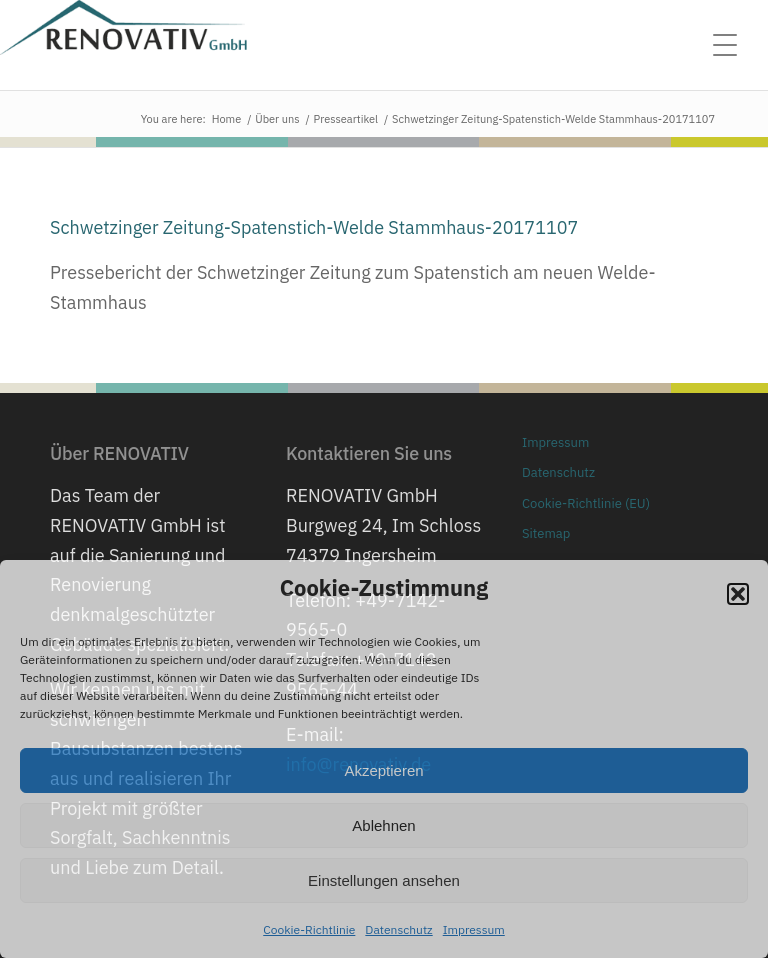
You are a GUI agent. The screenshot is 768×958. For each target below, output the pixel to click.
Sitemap (546, 533)
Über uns (277, 119)
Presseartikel (346, 119)
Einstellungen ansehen (384, 880)
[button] (738, 594)
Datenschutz (398, 929)
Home (227, 119)
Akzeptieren (383, 770)
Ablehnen (383, 825)
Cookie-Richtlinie (309, 929)
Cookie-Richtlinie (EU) (586, 503)
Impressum (474, 929)
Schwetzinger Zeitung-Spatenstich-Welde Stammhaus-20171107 (314, 227)
